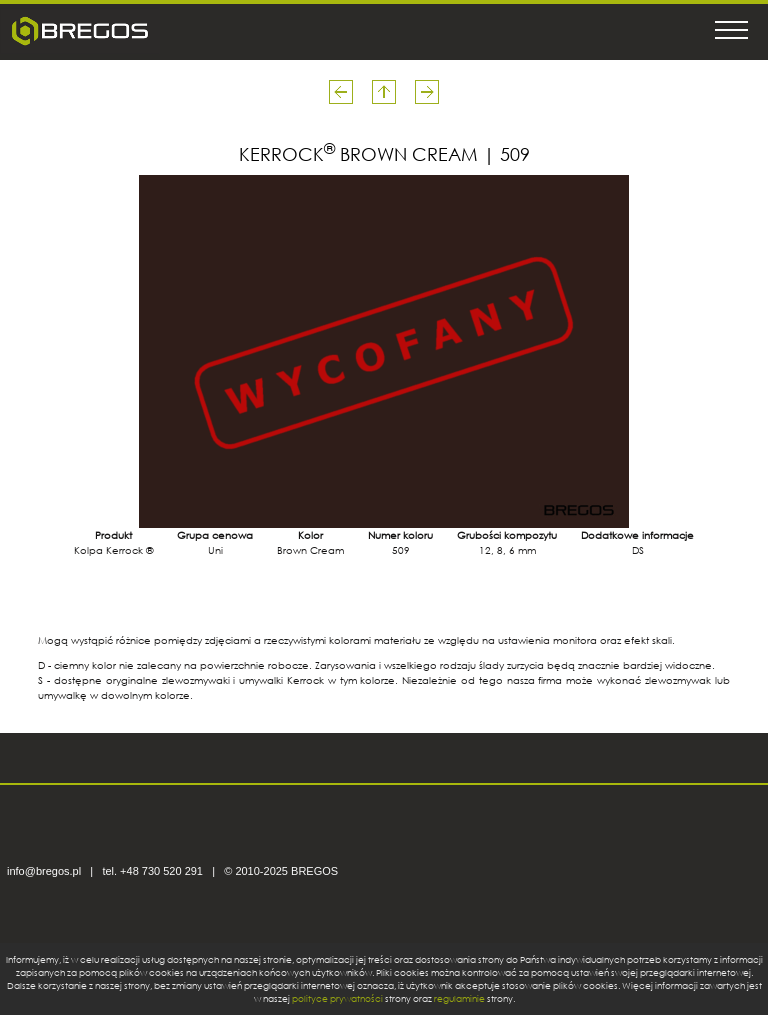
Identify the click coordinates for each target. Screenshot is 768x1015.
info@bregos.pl (44, 871)
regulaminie (459, 998)
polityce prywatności (337, 998)
